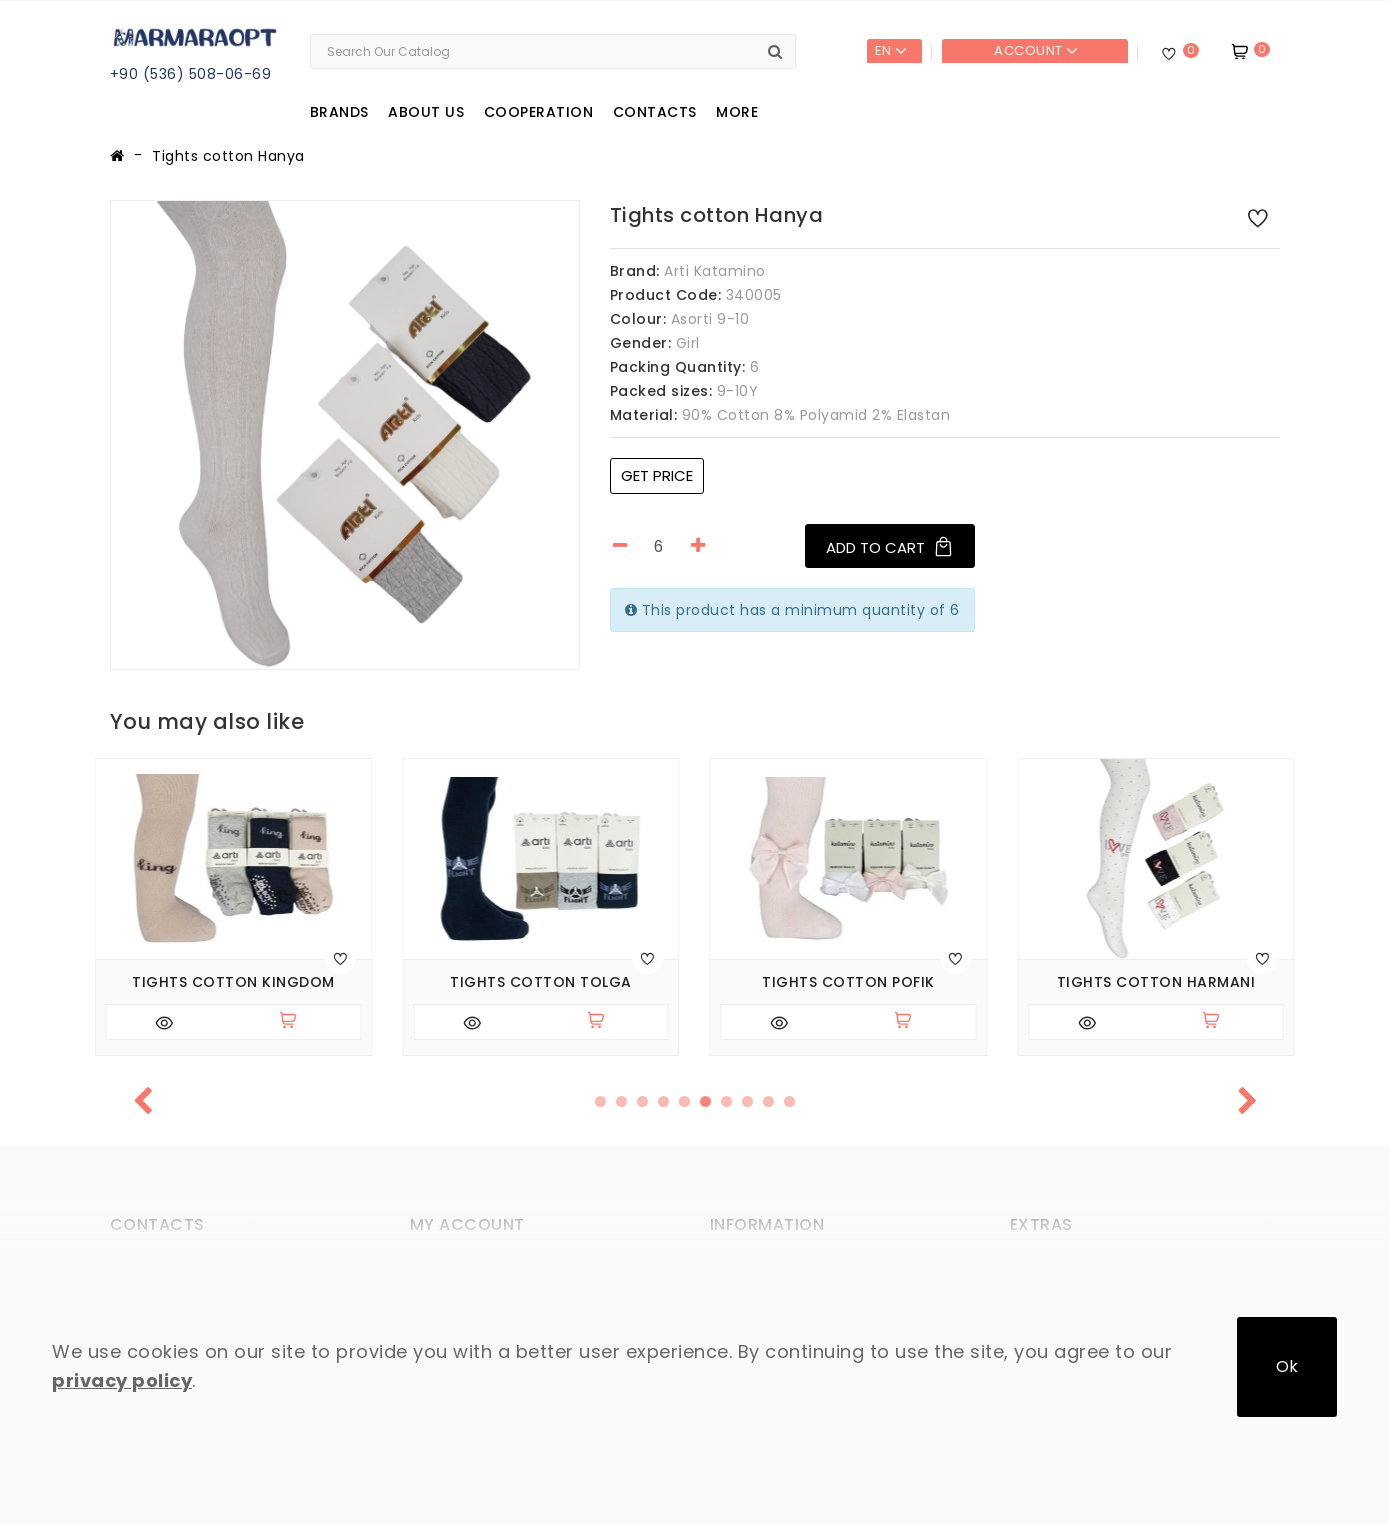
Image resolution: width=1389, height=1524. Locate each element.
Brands (339, 112)
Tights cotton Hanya (228, 156)
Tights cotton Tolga (541, 982)
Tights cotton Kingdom (233, 982)
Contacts (655, 112)
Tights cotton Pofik (848, 982)
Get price (657, 475)
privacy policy (122, 1380)
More (737, 112)
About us (426, 112)
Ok (1287, 1366)
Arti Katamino (715, 271)
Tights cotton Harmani (1156, 982)
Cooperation (539, 112)
